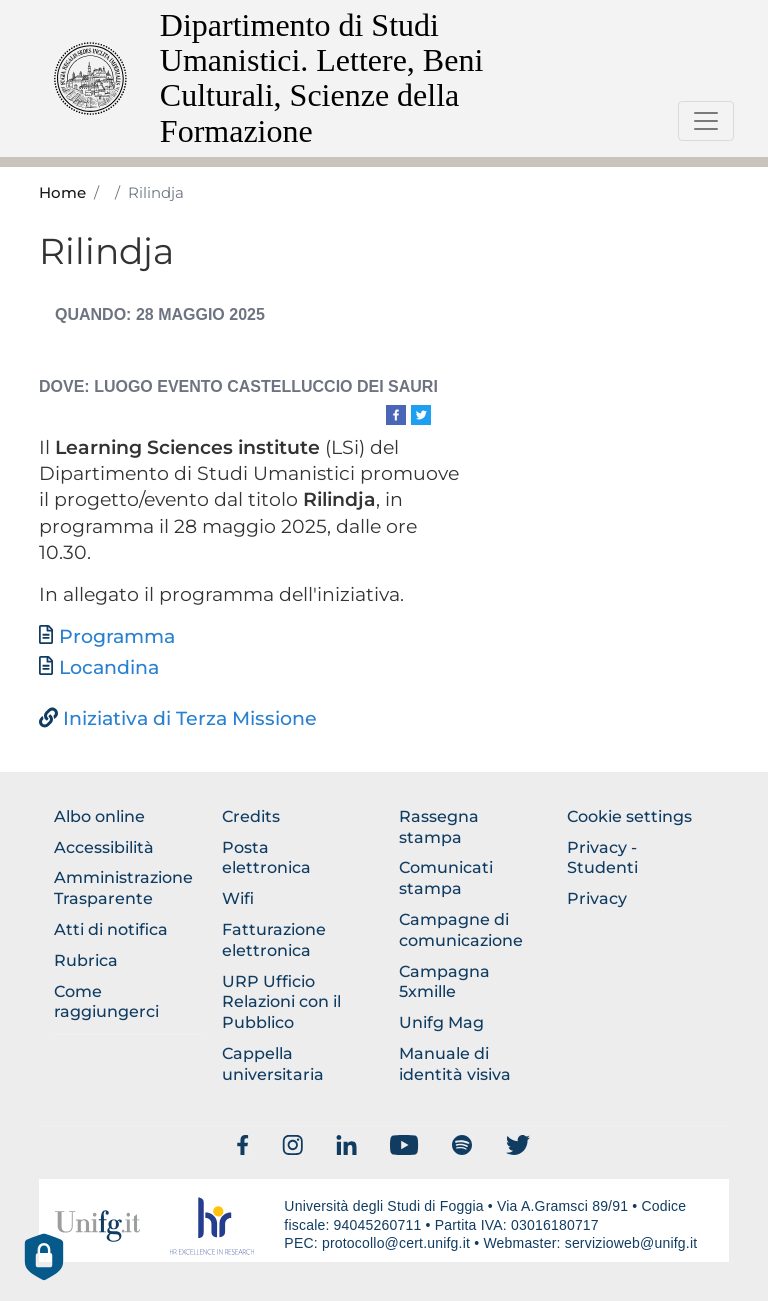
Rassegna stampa (439, 827)
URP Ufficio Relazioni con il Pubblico (281, 1002)
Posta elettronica (266, 858)
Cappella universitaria (273, 1064)
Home (62, 193)
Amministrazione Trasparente (123, 888)
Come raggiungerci (106, 1002)
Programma (117, 636)
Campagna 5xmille (444, 982)
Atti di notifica (111, 929)
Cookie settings (629, 816)
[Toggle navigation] (706, 121)
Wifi (238, 898)
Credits (251, 816)
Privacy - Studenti (602, 858)
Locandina (109, 667)
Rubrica (86, 960)
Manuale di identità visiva (455, 1064)
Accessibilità (104, 847)
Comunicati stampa (446, 878)
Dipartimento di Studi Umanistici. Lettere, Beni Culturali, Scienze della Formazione (321, 78)
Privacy (597, 898)
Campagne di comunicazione (461, 930)
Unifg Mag (441, 1022)
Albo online (99, 816)
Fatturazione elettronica (274, 940)
